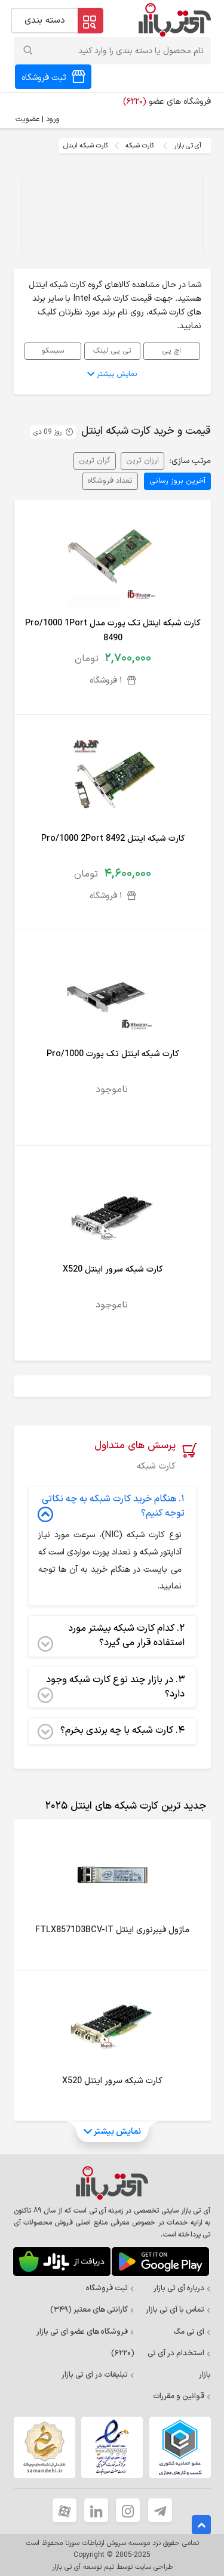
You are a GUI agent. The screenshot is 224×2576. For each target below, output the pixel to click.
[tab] (123, 1806)
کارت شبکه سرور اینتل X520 (112, 1269)
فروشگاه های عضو (167, 101)
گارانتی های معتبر (92, 2310)
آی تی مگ (192, 2332)
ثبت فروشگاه (110, 2288)
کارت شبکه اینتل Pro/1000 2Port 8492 (113, 838)
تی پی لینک (112, 350)
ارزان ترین (142, 460)
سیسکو (53, 350)
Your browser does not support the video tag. (112, 215)
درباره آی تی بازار (182, 2288)
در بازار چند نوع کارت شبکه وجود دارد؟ (111, 1687)
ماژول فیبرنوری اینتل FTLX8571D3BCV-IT (112, 1930)
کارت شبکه (139, 145)
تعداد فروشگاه (110, 480)
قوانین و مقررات (182, 2396)
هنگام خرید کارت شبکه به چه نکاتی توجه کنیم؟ (111, 1507)
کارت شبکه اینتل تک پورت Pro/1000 (113, 1054)
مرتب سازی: (190, 461)
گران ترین (95, 460)
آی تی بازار (187, 145)
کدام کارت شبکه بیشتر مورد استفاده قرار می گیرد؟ (111, 1636)
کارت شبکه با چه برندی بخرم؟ (111, 1731)
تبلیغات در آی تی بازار (98, 2375)
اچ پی (171, 350)
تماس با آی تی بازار (178, 2310)
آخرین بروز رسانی (177, 480)
